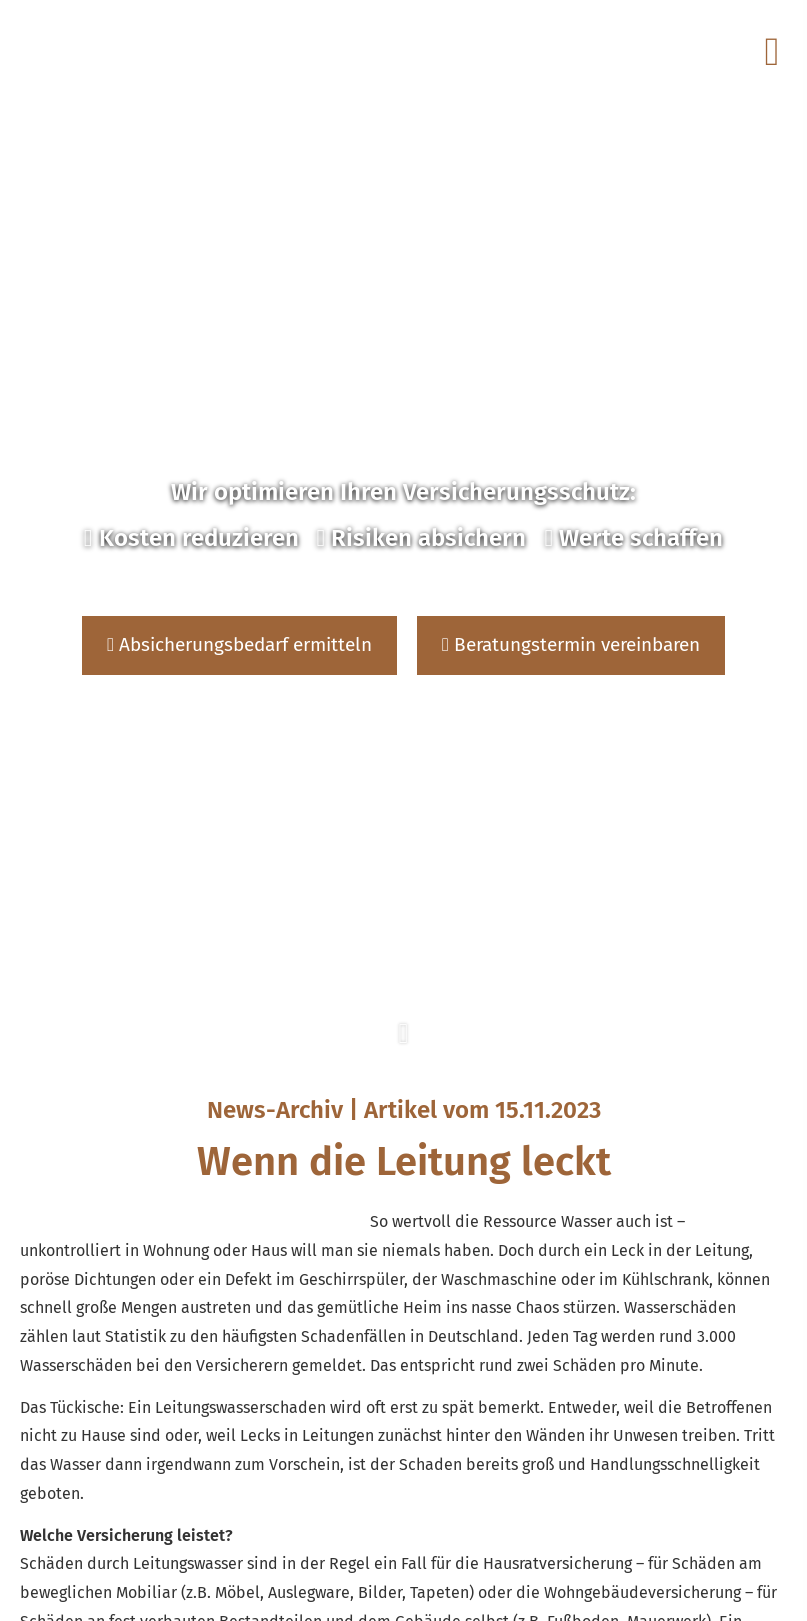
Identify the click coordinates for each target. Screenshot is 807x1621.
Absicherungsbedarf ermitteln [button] (239, 644)
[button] (403, 1045)
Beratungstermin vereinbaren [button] (571, 644)
